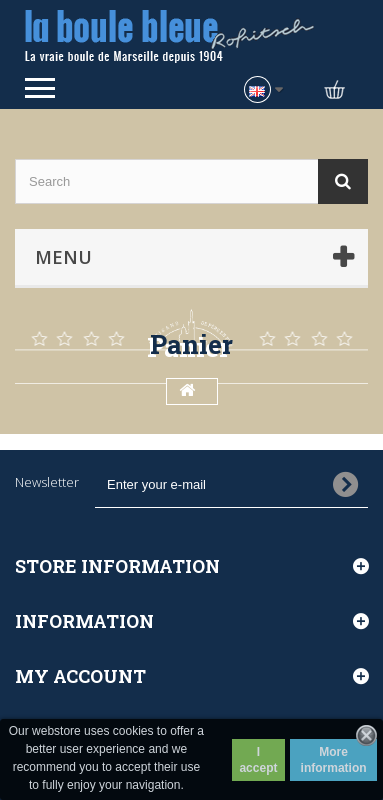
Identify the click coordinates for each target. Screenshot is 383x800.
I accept (258, 760)
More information (334, 760)
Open (40, 88)
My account (80, 676)
